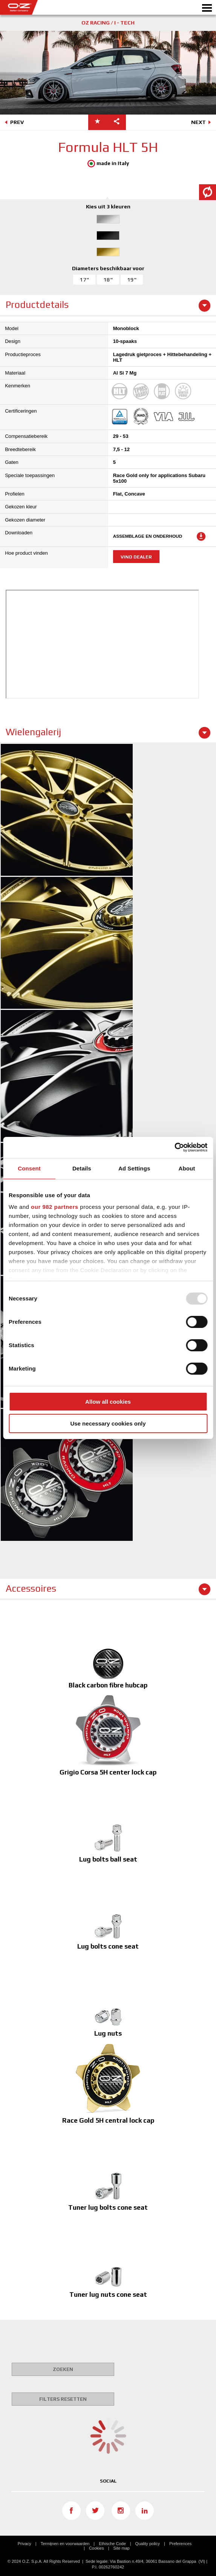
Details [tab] (81, 1168)
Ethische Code (112, 2543)
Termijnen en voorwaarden (65, 2543)
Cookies (96, 2548)
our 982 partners (54, 1207)
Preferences (180, 2543)
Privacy (24, 2543)
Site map (121, 2548)
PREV (13, 123)
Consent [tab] (29, 1168)
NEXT (202, 123)
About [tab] (186, 1168)
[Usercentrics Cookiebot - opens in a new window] (174, 1147)
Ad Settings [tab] (134, 1168)
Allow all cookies (108, 1401)
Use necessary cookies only (108, 1423)
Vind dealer (136, 557)
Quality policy (147, 2543)
